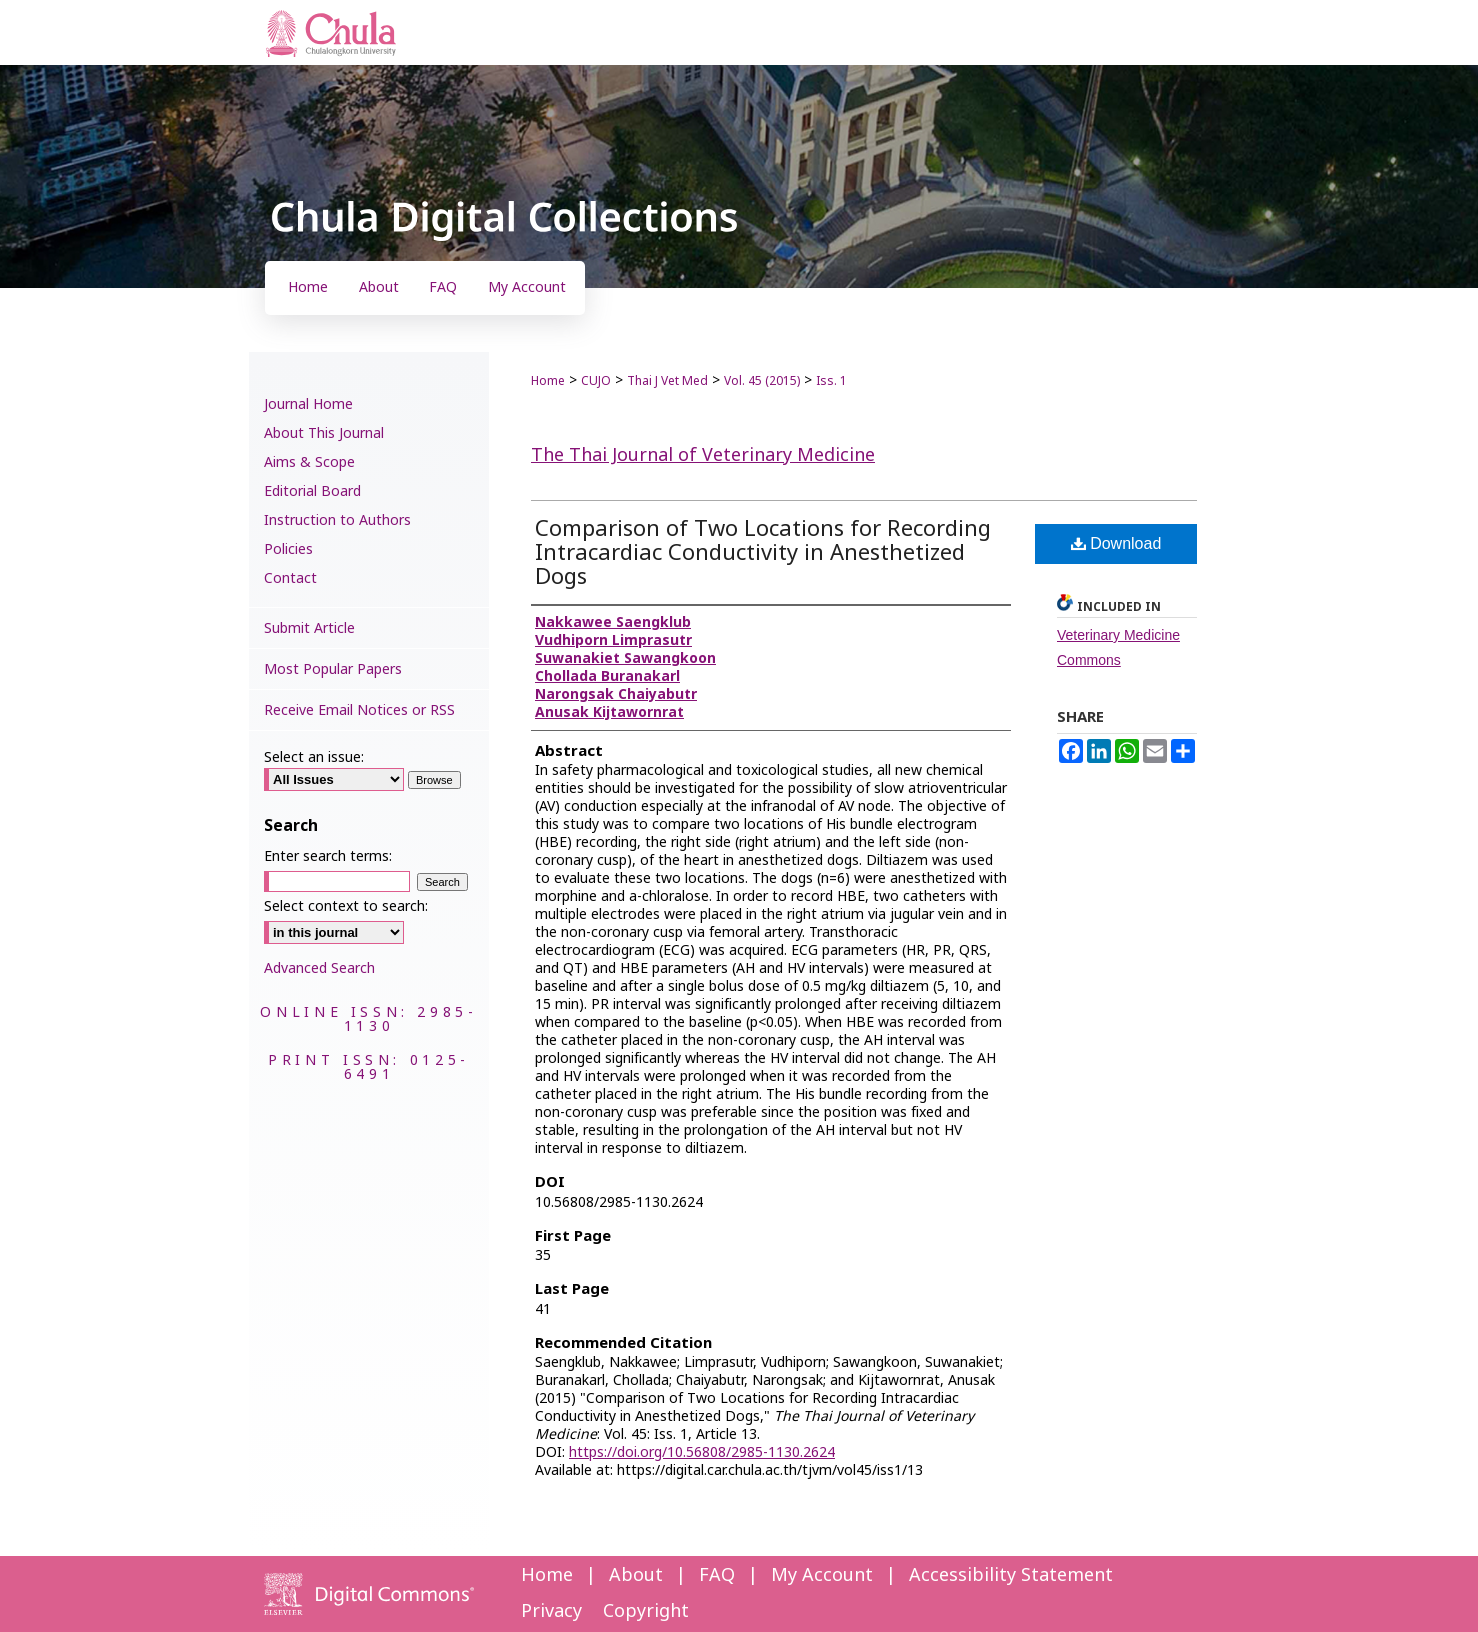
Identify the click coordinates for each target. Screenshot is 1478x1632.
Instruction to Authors (337, 520)
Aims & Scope (309, 462)
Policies (288, 549)
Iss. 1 (831, 381)
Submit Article (309, 628)
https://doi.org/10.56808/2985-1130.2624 (702, 1452)
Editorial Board (312, 491)
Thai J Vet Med (667, 381)
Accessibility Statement (1011, 1575)
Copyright (646, 1611)
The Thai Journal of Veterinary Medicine (703, 455)
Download (1116, 543)
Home (548, 381)
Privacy (551, 1611)
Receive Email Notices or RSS (359, 710)
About (636, 1575)
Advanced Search (319, 968)
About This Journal (324, 433)
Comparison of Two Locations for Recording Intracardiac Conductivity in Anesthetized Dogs (763, 553)
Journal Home (308, 404)
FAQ (717, 1575)
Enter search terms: (328, 856)
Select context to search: (346, 906)
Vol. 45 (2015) (762, 381)
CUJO (596, 381)
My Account (822, 1575)
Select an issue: (314, 757)
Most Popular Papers (333, 669)
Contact (290, 578)
